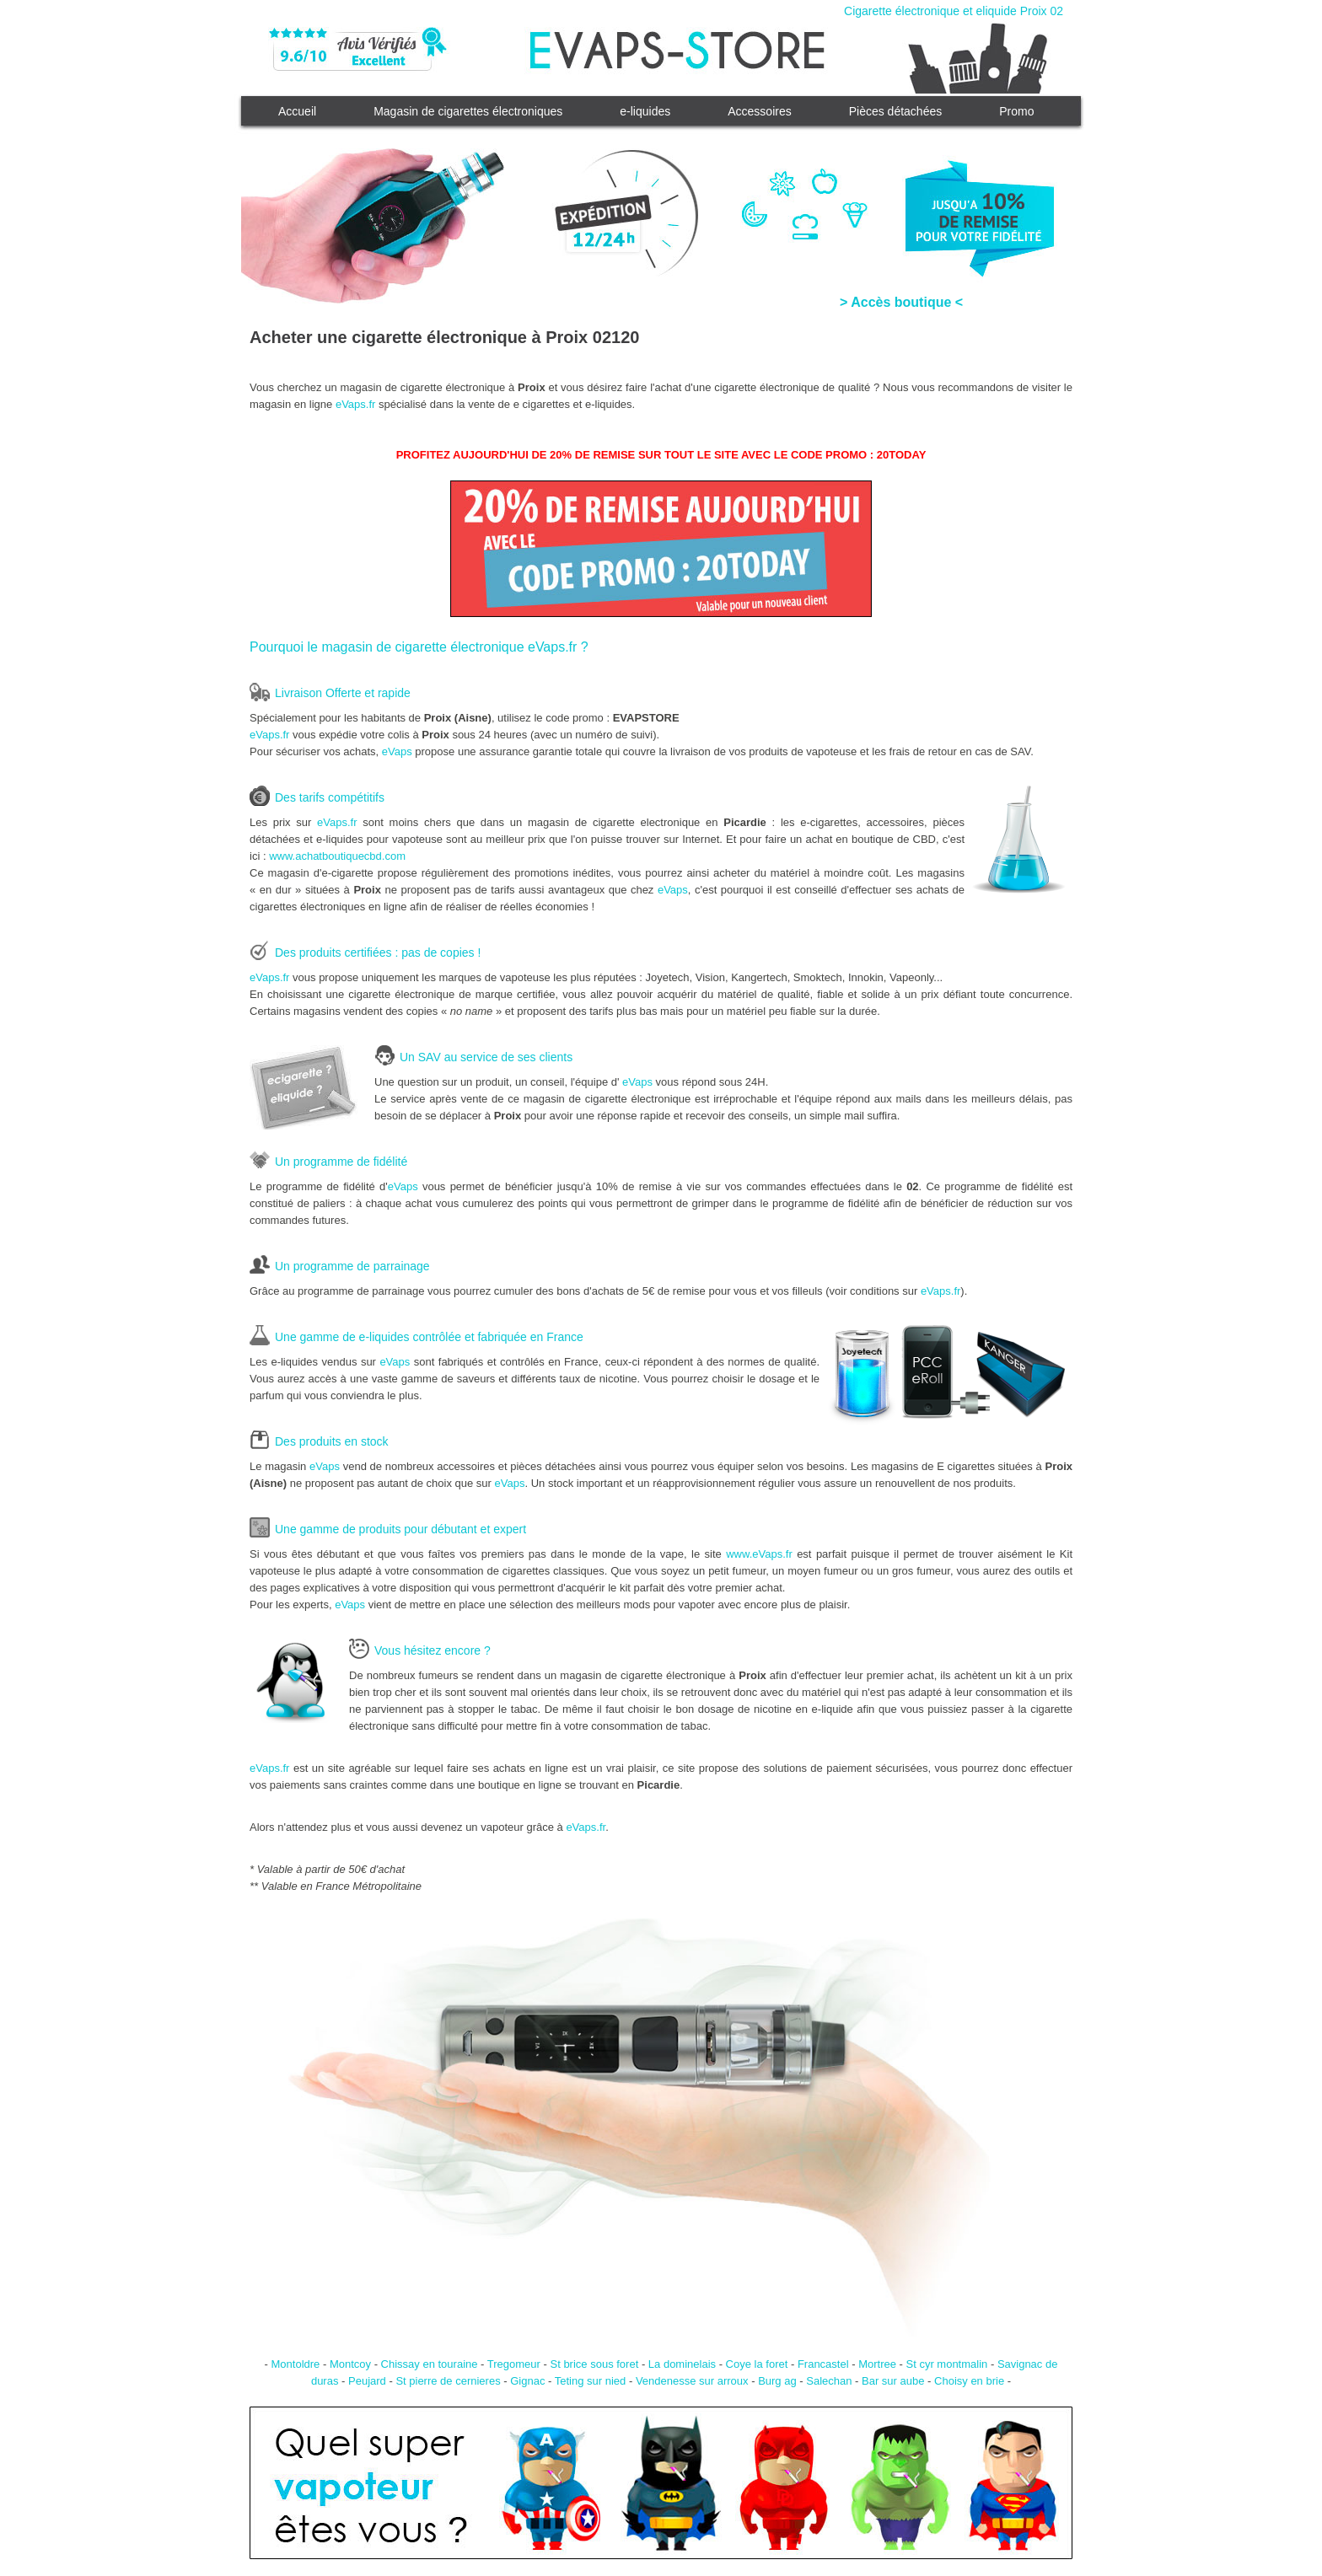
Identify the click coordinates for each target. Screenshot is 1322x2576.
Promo (1016, 111)
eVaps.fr (355, 404)
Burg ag (777, 2381)
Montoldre (295, 2364)
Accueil (297, 111)
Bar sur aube (893, 2381)
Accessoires (759, 111)
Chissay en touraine (429, 2364)
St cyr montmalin (947, 2364)
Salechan (829, 2381)
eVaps (397, 751)
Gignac (527, 2381)
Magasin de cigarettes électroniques (467, 111)
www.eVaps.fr (759, 1554)
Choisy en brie (969, 2381)
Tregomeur (513, 2364)
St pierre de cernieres (447, 2381)
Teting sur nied (590, 2381)
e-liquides (645, 111)
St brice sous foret (594, 2364)
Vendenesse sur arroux (692, 2381)
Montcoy (350, 2364)
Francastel (823, 2364)
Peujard (367, 2381)
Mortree (877, 2364)
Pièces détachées (896, 111)
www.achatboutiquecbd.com (337, 856)
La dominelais (682, 2364)
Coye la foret (757, 2364)
